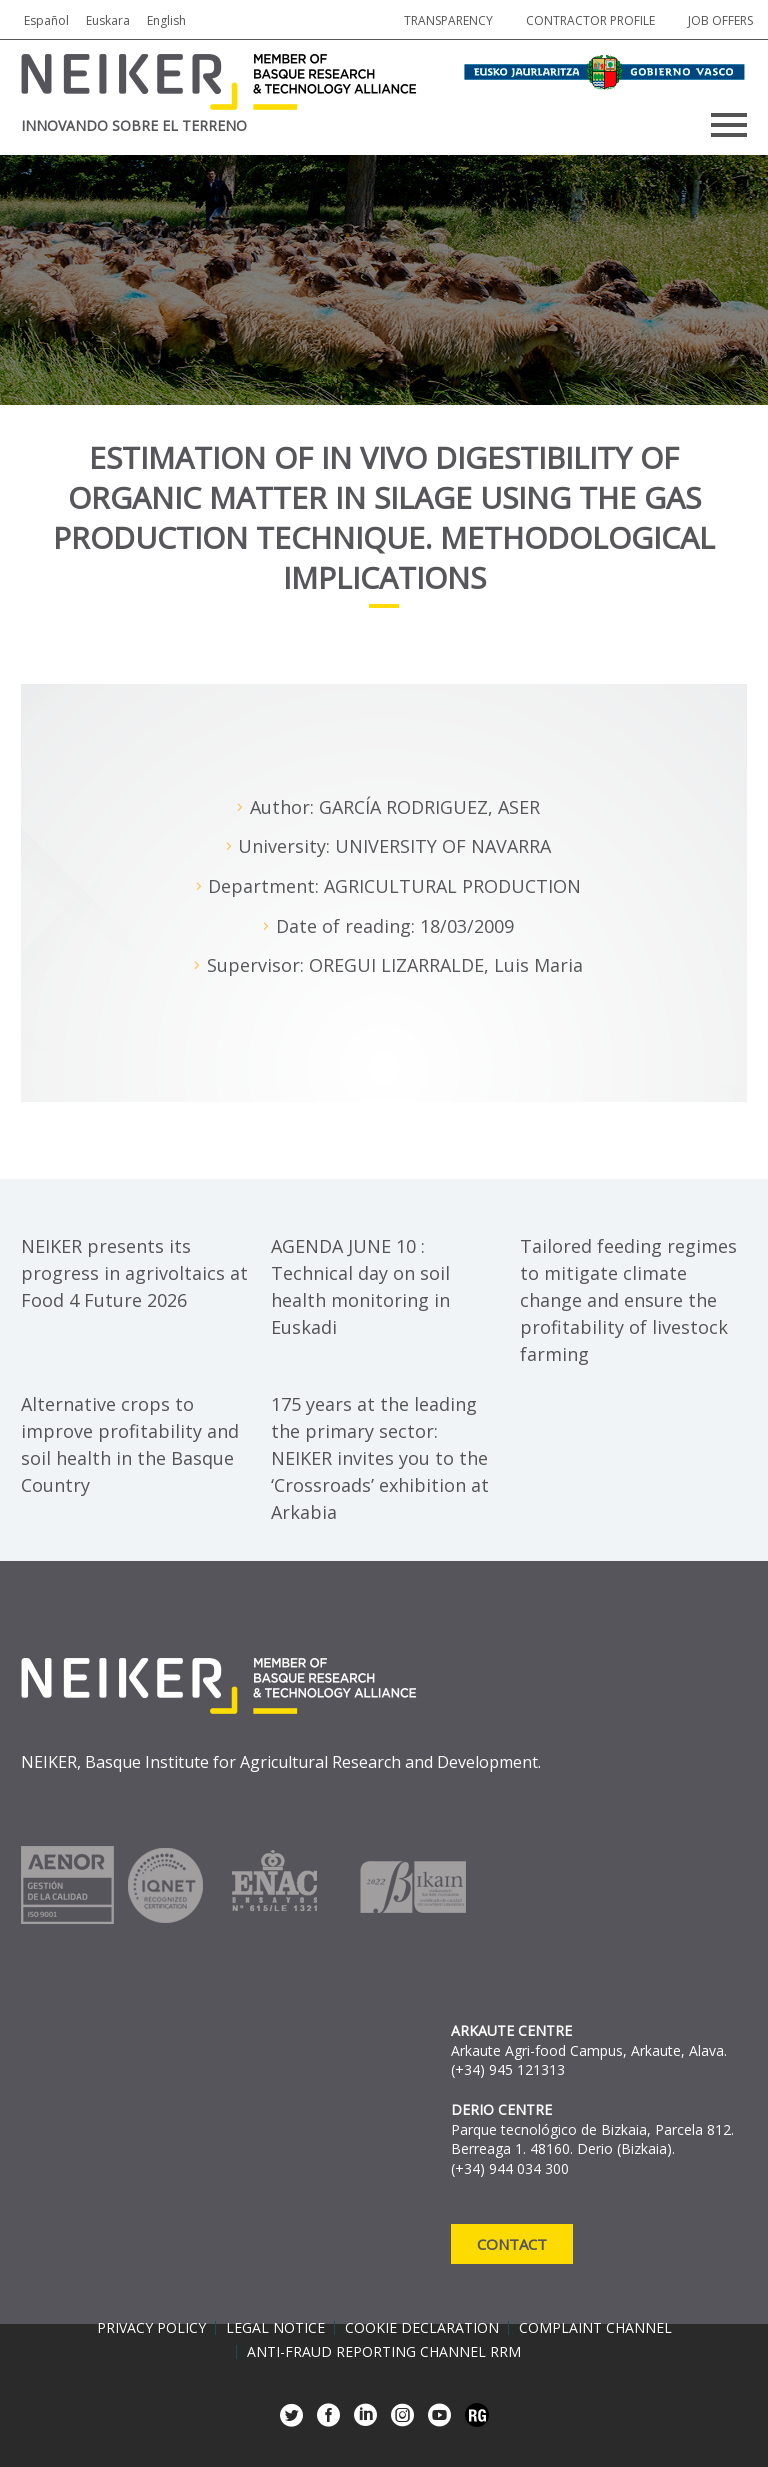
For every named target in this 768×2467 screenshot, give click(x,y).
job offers (720, 20)
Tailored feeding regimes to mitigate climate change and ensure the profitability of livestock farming (628, 1300)
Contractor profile (590, 20)
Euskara (108, 20)
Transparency (448, 20)
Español (46, 20)
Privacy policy (151, 2328)
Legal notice (275, 2328)
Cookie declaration (422, 2328)
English (166, 20)
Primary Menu (729, 125)
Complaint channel (595, 2328)
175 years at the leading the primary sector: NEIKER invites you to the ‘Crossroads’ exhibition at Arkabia (380, 1458)
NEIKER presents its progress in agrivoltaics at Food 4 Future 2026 (134, 1273)
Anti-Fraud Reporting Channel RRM (384, 2352)
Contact (512, 2244)
